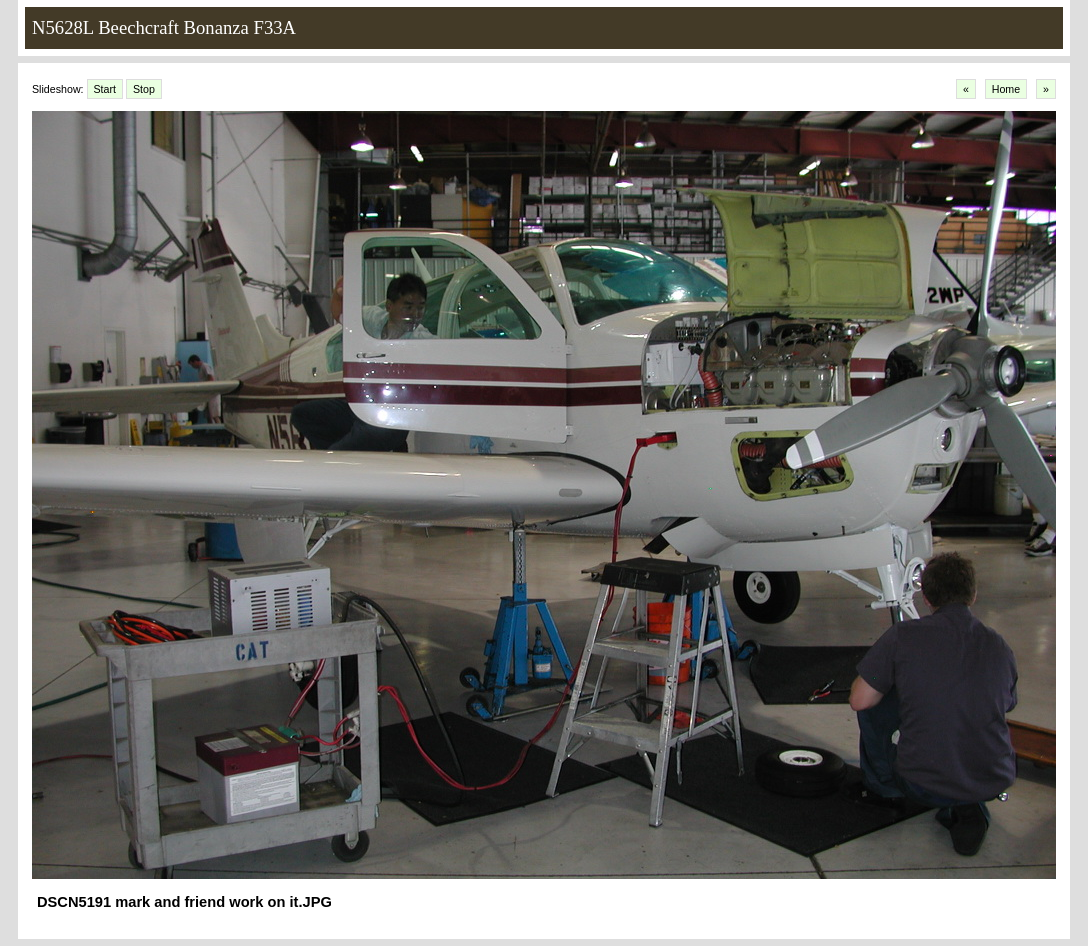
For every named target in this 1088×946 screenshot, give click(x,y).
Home (1006, 89)
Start (105, 89)
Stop (144, 89)
